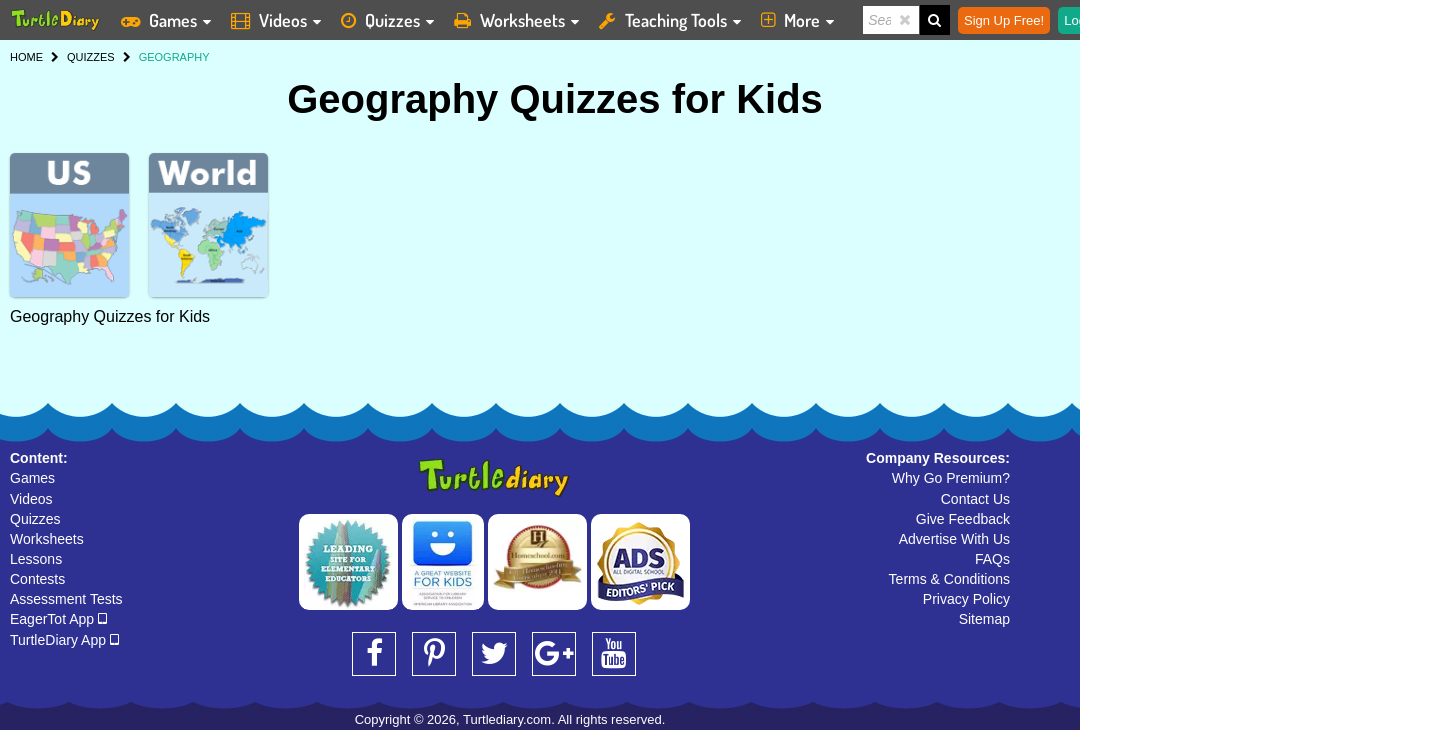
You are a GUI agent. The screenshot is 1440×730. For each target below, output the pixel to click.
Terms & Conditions (949, 579)
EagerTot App (58, 619)
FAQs (992, 559)
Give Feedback (963, 519)
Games (32, 478)
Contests (37, 579)
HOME (26, 57)
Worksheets (47, 539)
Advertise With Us (954, 539)
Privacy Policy (966, 599)
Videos (31, 499)
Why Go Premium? (951, 478)
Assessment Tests (66, 599)
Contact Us (975, 499)
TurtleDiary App (64, 640)
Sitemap (984, 619)
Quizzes (35, 519)
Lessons (36, 559)
